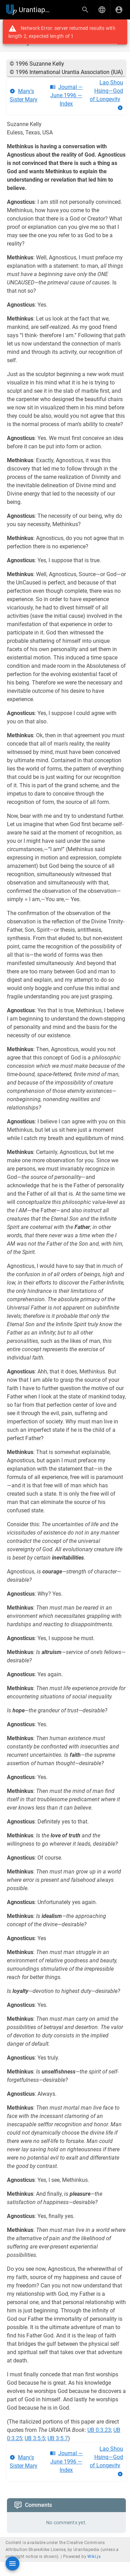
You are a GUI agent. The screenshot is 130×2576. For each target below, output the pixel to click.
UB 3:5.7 (57, 2438)
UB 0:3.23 (99, 2430)
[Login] (119, 9)
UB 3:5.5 (35, 2438)
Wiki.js (94, 2556)
